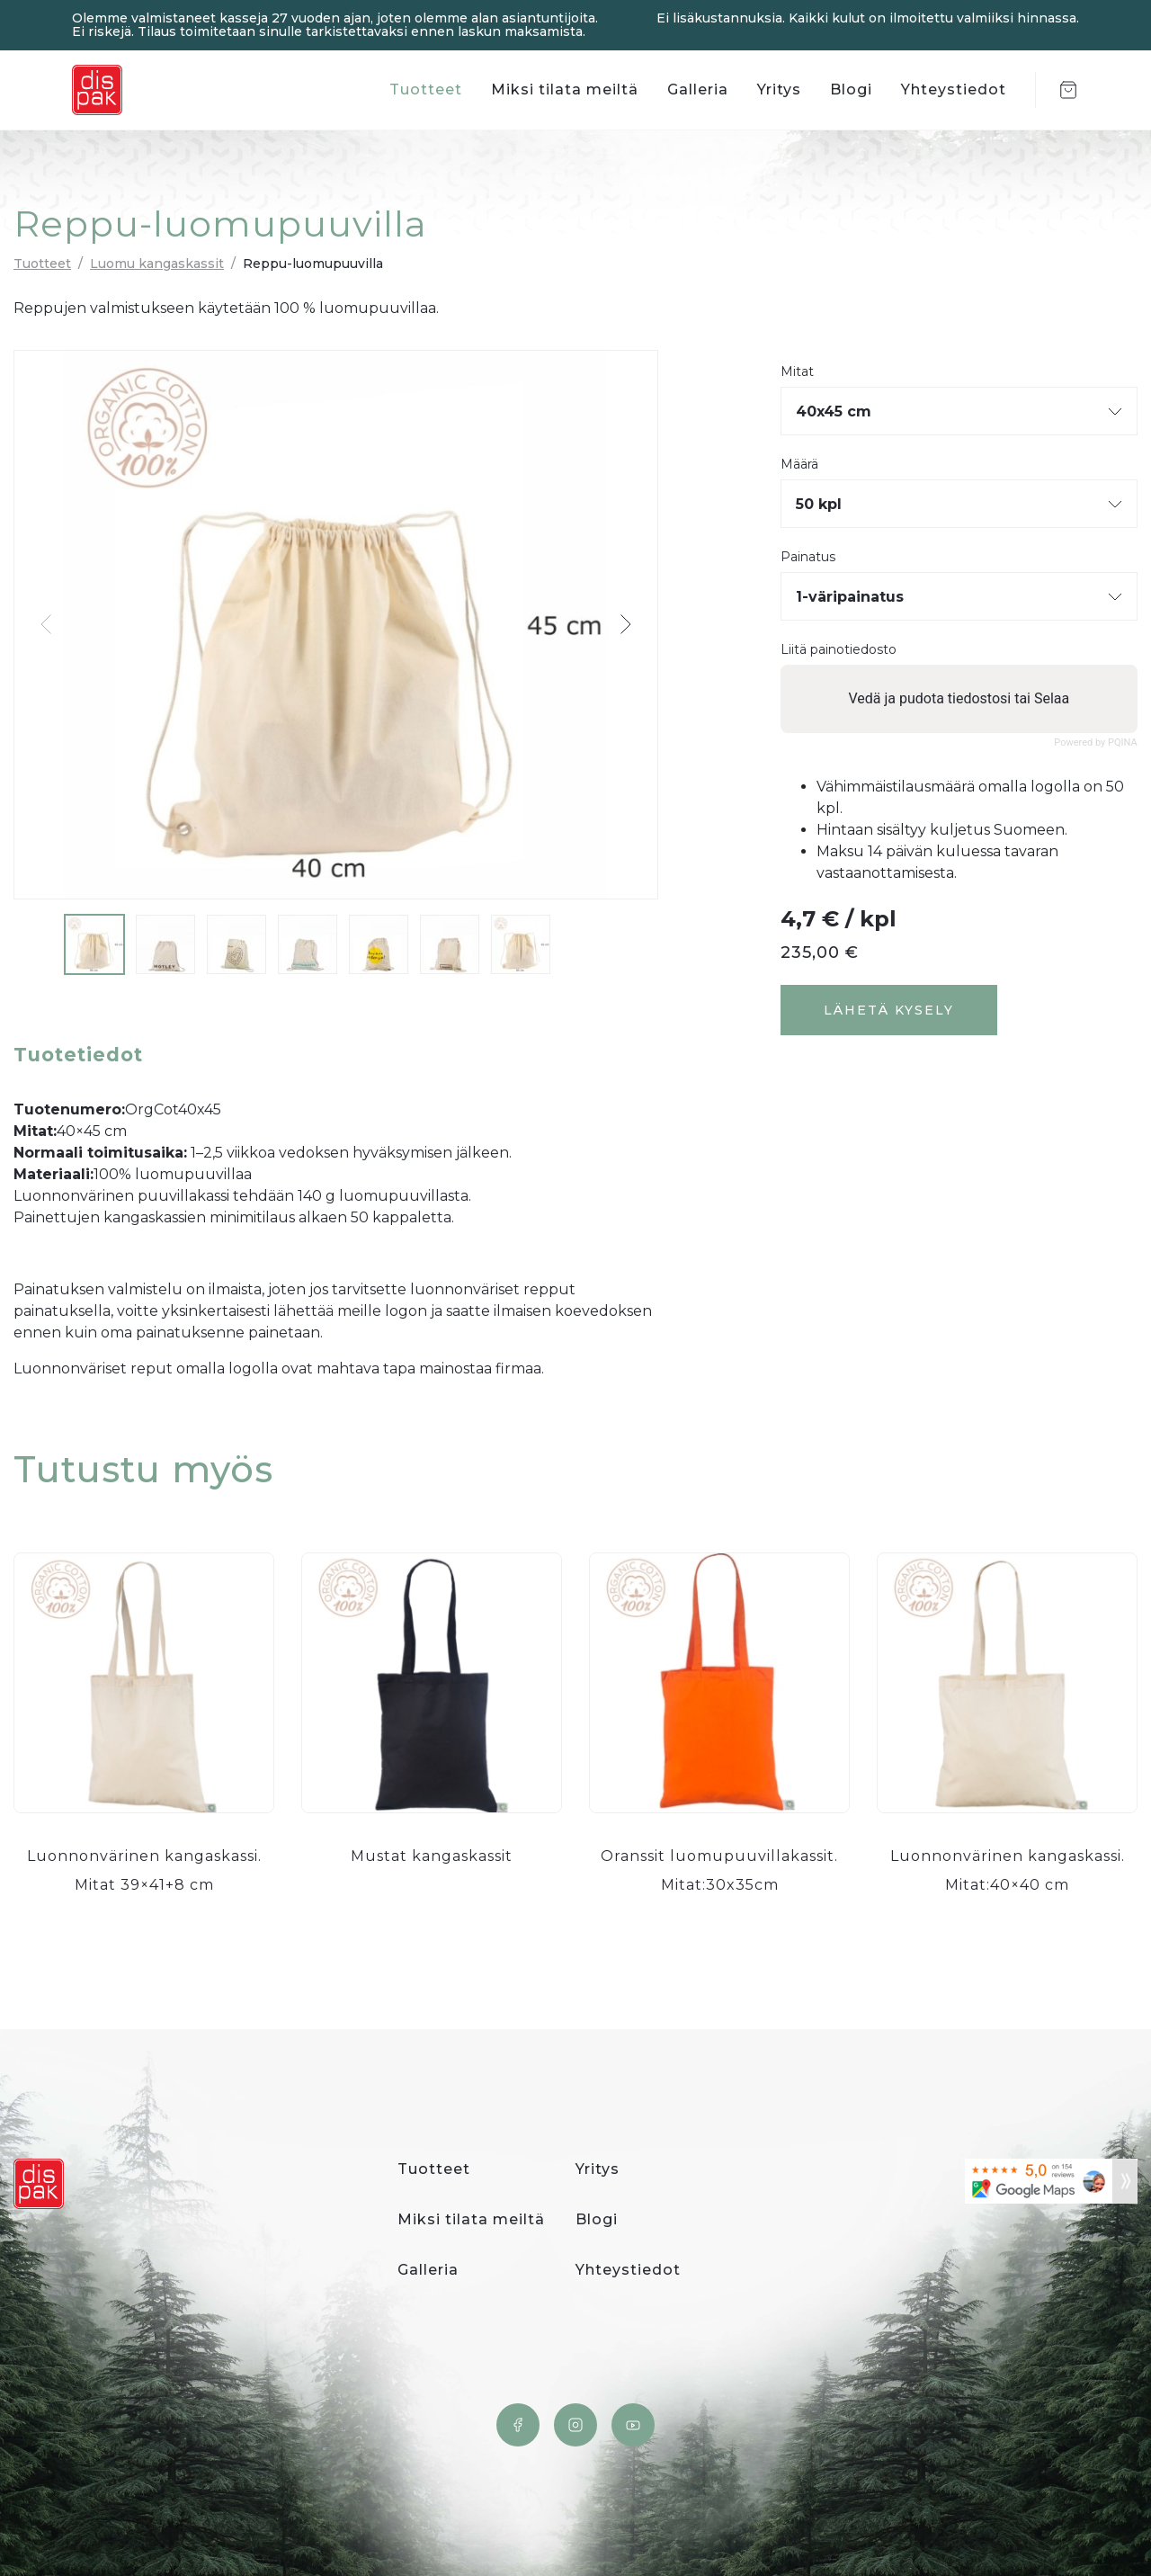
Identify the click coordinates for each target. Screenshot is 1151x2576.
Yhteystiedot (953, 89)
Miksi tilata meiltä (564, 89)
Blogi (851, 89)
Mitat (797, 372)
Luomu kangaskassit (157, 263)
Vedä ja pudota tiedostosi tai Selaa (959, 698)
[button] (625, 624)
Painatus (808, 557)
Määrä (799, 464)
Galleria (697, 89)
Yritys (779, 89)
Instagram (575, 2424)
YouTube (633, 2424)
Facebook (518, 2424)
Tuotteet (425, 89)
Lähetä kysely (889, 1010)
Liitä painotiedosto (839, 649)
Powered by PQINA (1096, 742)
